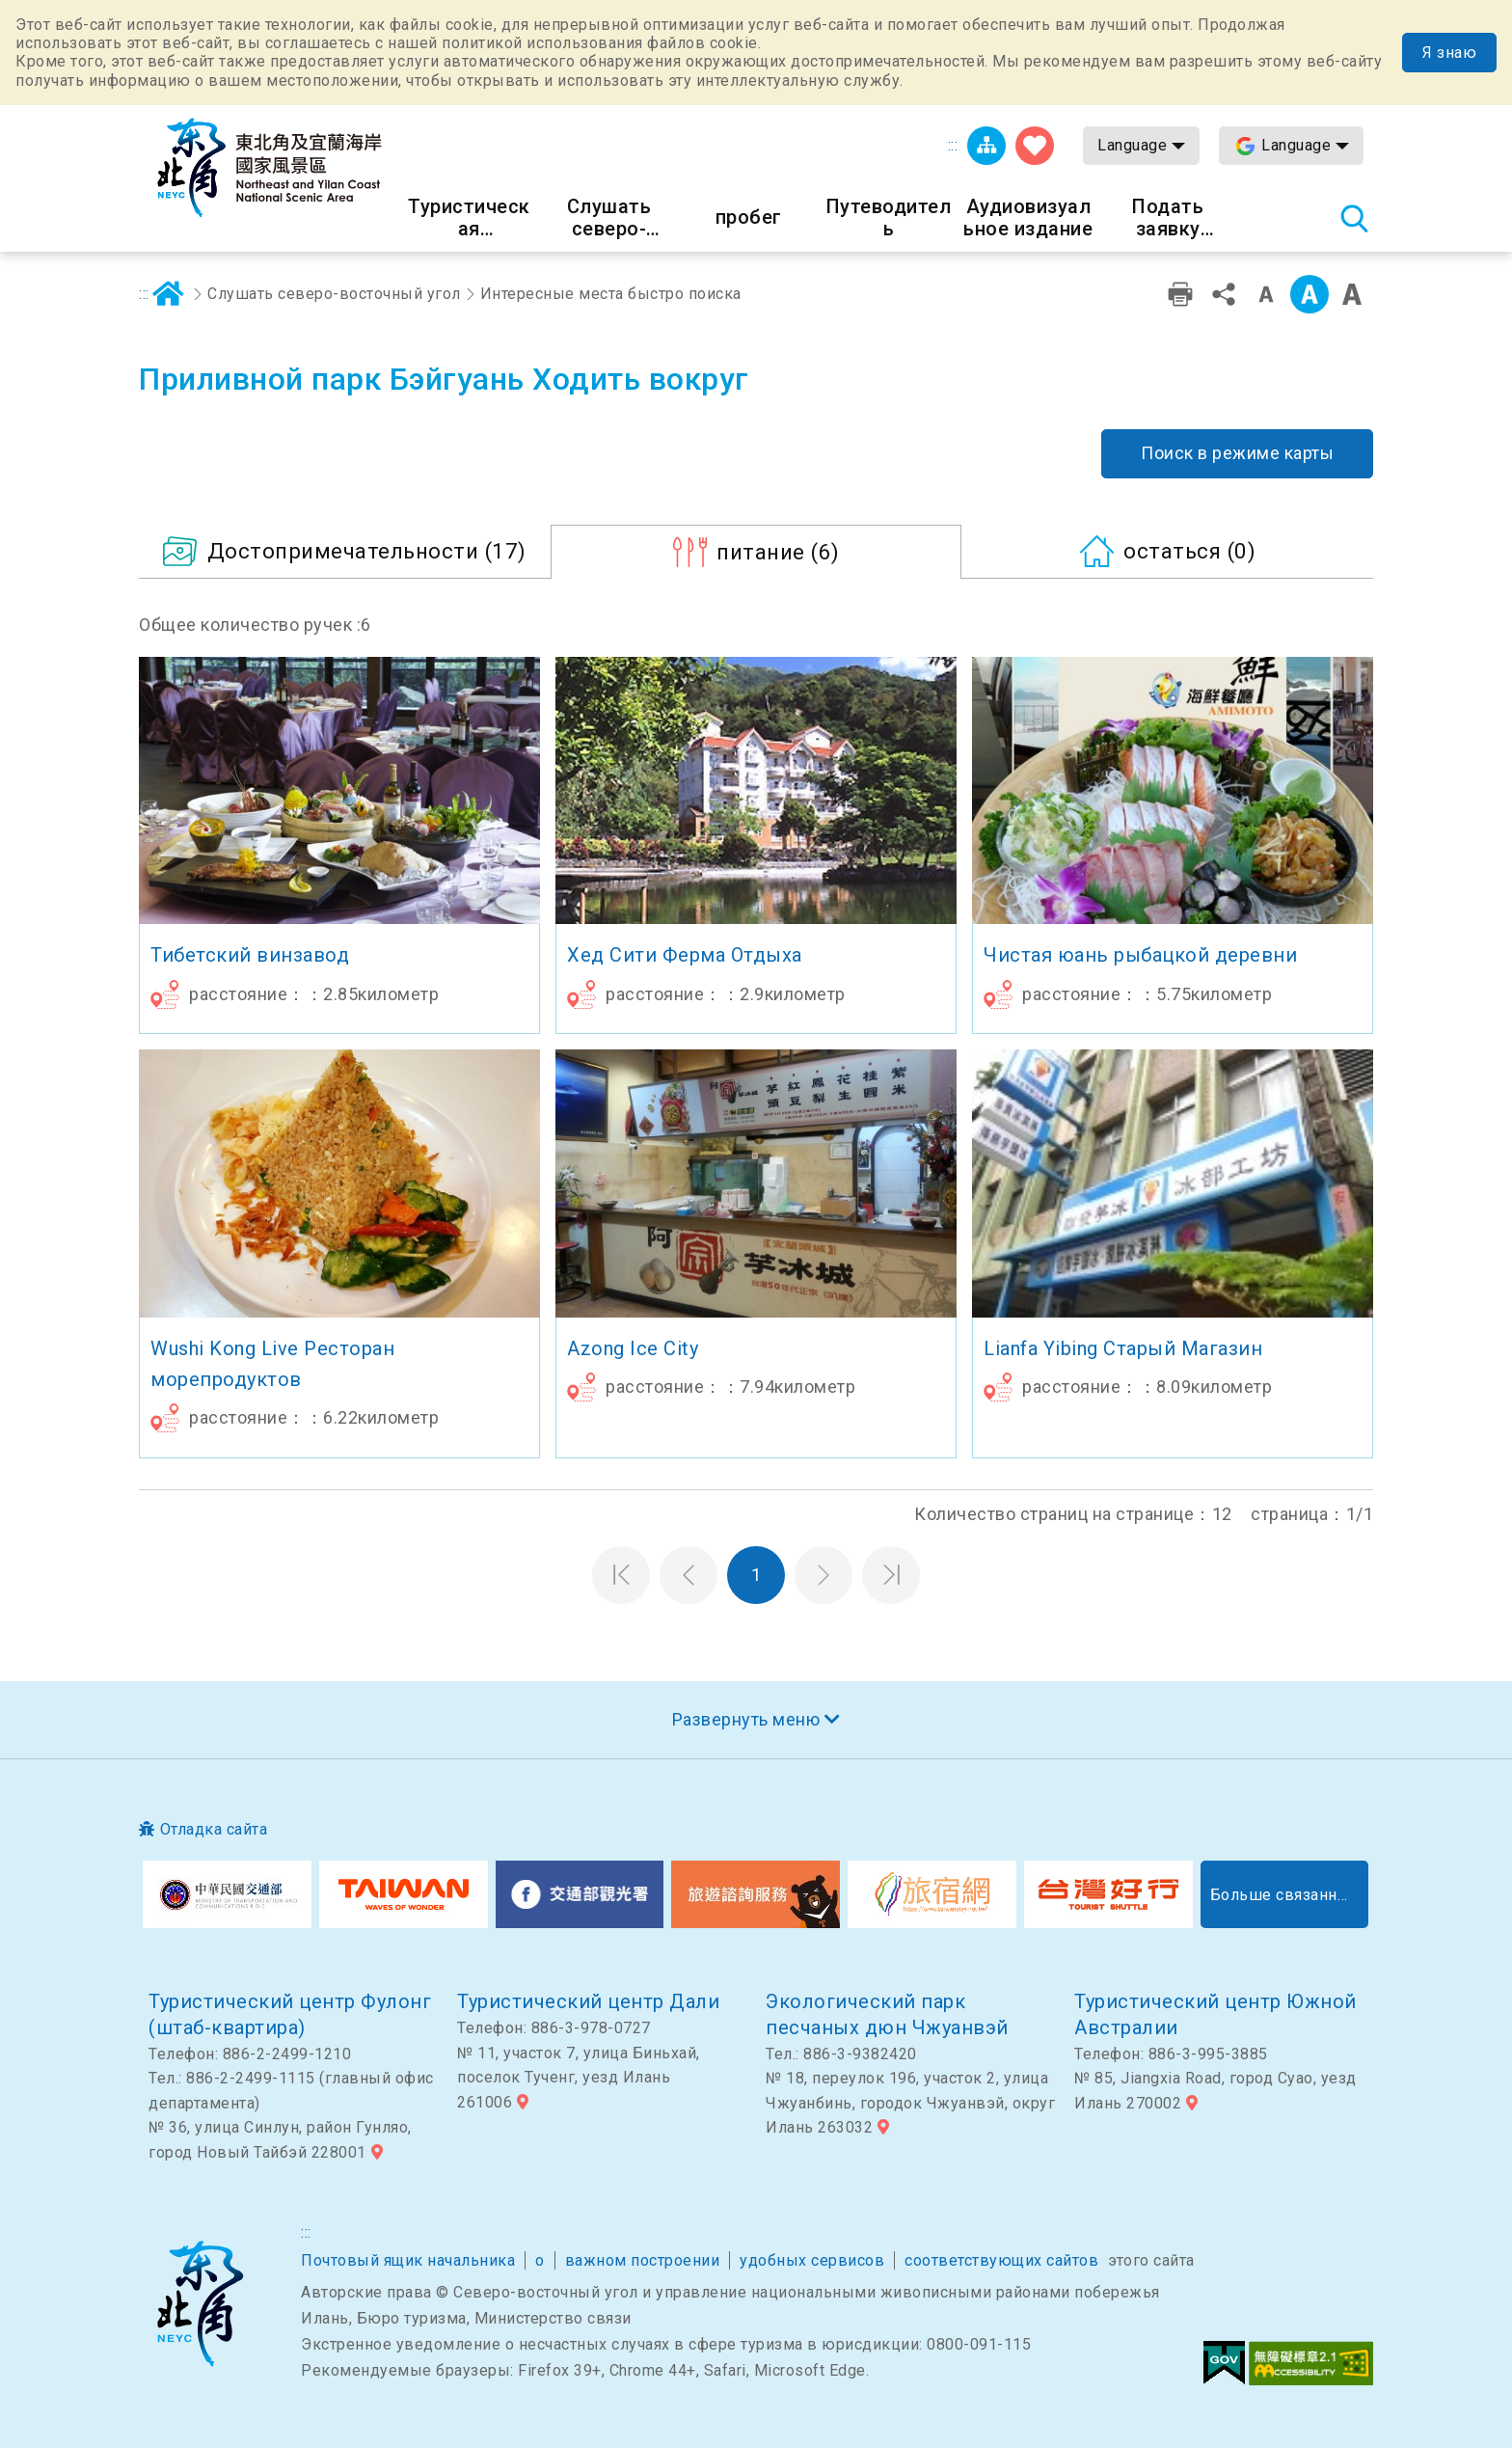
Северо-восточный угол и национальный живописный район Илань (199, 2304)
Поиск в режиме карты (1237, 453)
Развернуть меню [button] (746, 1719)
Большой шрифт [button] (1352, 294)
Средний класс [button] (1309, 294)
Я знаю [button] (1449, 52)
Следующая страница (823, 1575)
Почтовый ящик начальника (408, 2260)
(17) (366, 550)
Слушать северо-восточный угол (334, 294)
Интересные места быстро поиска (611, 294)
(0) (1189, 550)
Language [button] (1132, 145)
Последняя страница (891, 1575)
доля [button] (1223, 294)
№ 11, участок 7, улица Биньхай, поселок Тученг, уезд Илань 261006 (578, 2077)
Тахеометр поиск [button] (1354, 218)
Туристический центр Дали (588, 2001)
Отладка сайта (214, 1829)
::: (953, 145)
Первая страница (621, 1575)
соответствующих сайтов (1001, 2260)
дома (168, 294)
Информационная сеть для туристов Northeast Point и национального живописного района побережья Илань (269, 168)
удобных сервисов (812, 2260)
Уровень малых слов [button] (1266, 294)
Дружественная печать (1180, 294)
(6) (778, 551)
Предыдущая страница (688, 1575)
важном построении (642, 2260)
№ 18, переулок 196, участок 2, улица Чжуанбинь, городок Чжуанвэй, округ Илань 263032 (910, 2102)
